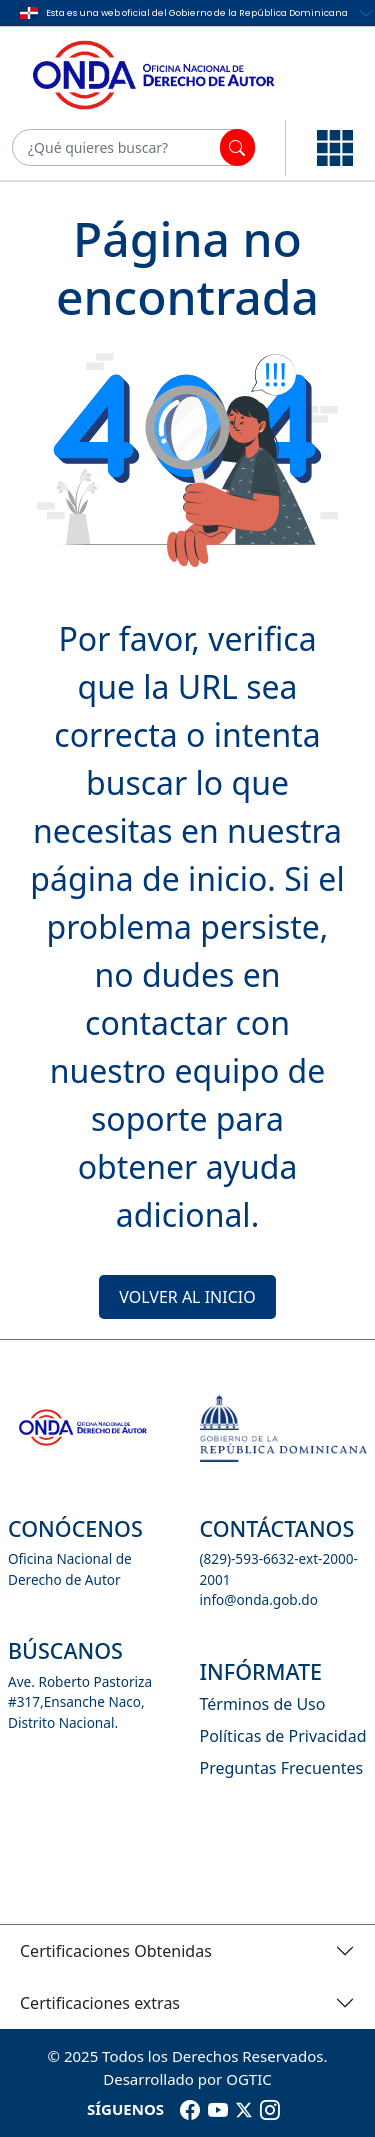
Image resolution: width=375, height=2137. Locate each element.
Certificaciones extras (100, 2003)
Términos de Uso (263, 1704)
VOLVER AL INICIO (187, 1297)
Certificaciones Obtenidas (116, 1951)
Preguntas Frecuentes (282, 1768)
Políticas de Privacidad (283, 1736)
